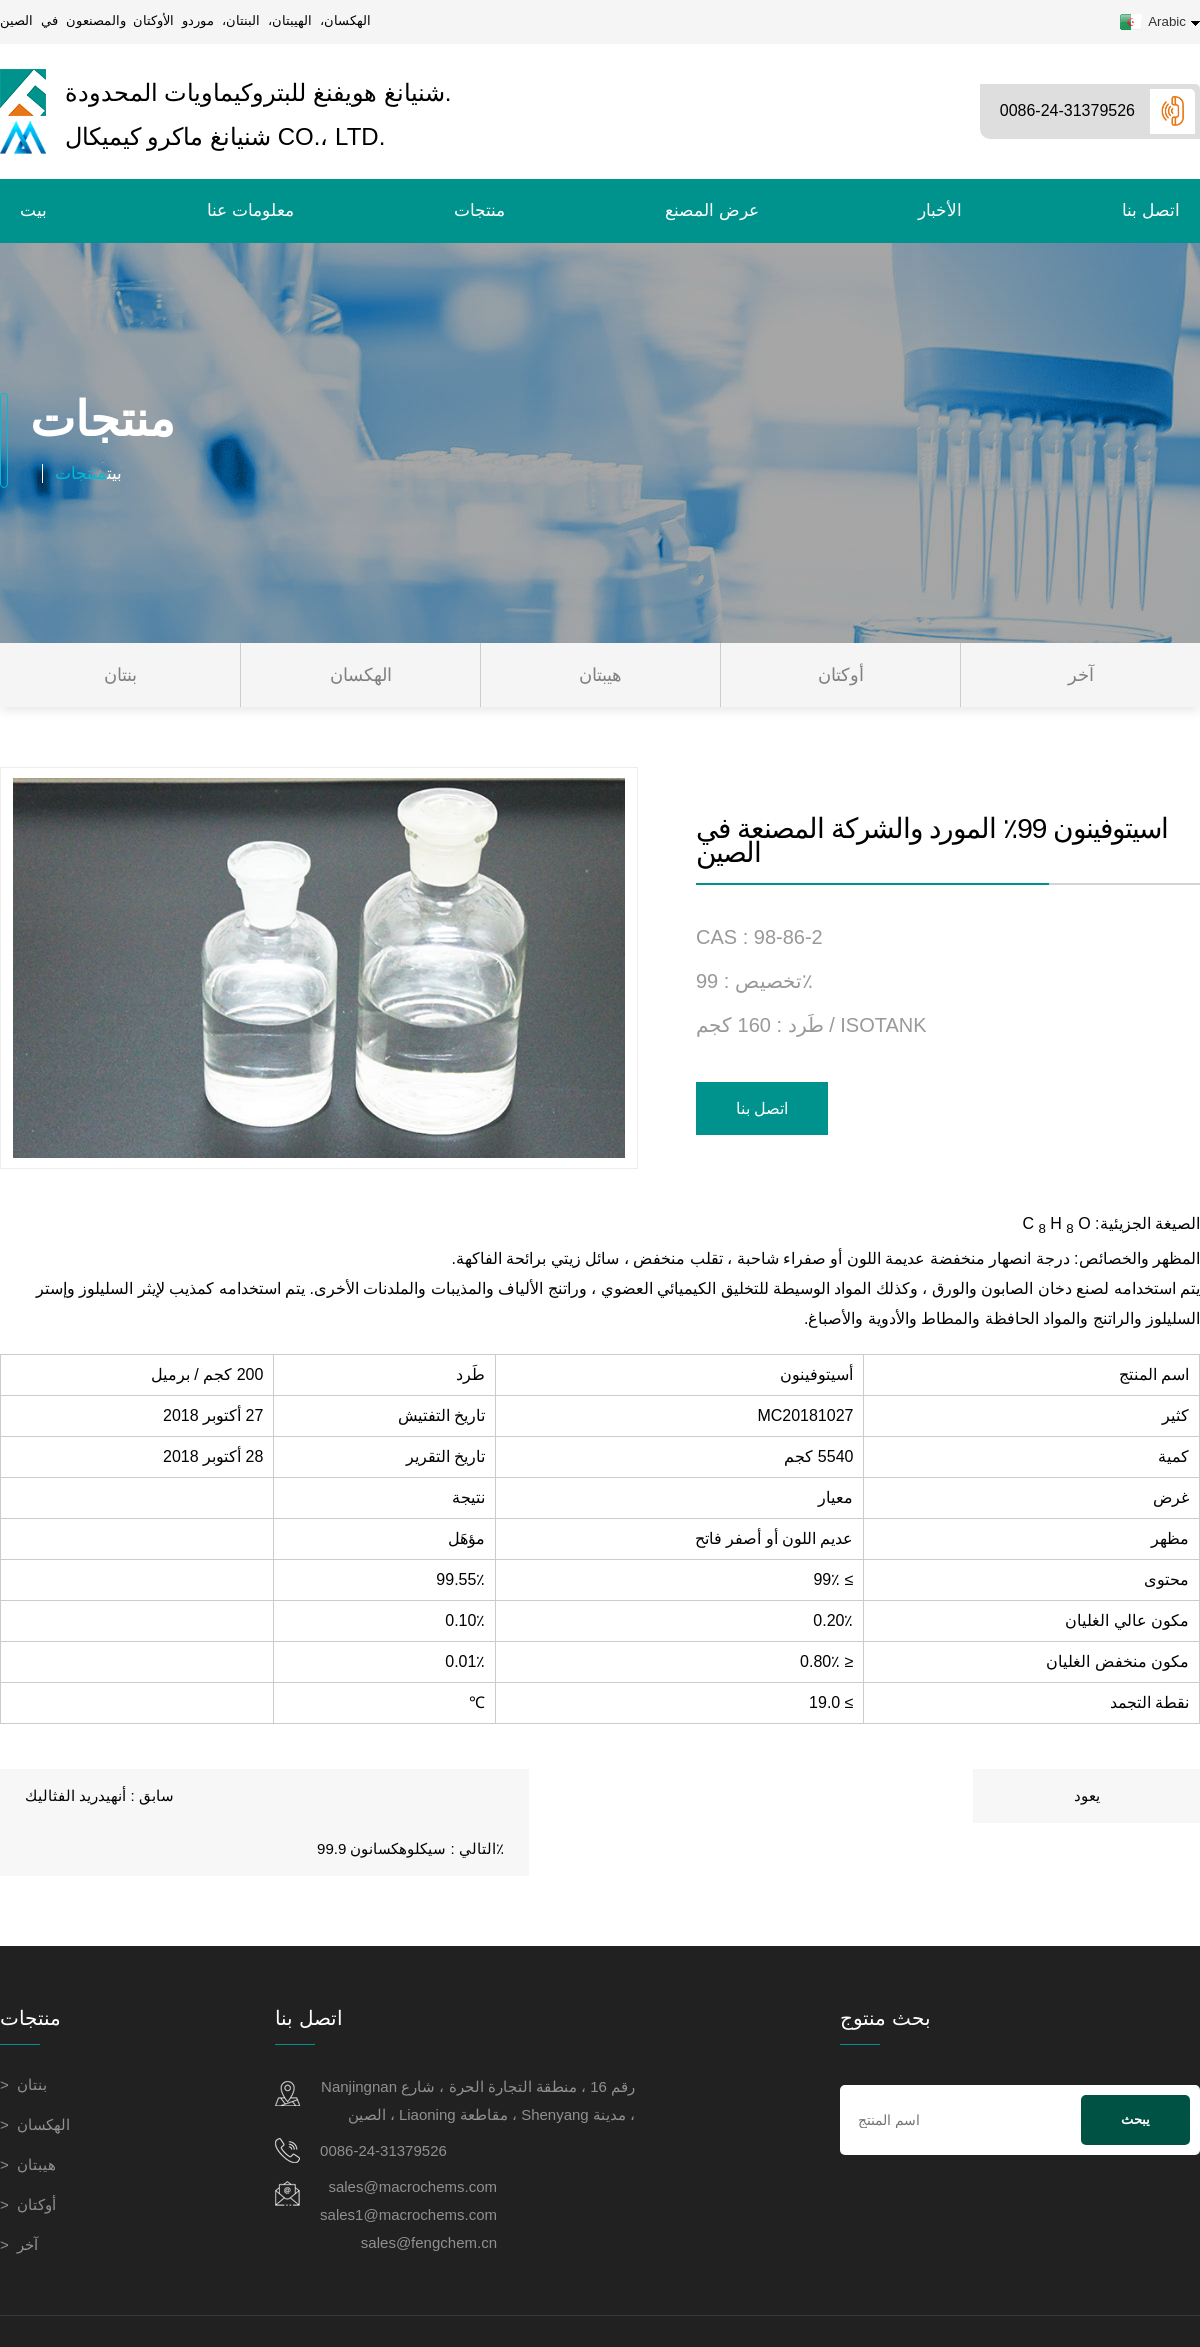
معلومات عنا (250, 210)
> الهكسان (35, 2071)
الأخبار (940, 210)
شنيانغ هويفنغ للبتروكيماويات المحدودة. (225, 92)
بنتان (120, 675)
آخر (1081, 675)
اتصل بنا (1151, 210)
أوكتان (841, 675)
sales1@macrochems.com (408, 2161)
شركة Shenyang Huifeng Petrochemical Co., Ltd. (845, 2304)
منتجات (479, 210)
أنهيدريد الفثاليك (74, 1795)
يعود (600, 1795)
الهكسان (361, 675)
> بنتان (23, 2031)
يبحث (1135, 2067)
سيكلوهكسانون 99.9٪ (1082, 1795)
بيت (33, 210)
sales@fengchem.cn (429, 2189)
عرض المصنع (712, 210)
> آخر (19, 2191)
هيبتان (600, 675)
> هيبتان (28, 2111)
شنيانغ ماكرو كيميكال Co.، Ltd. (192, 137)
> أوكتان (28, 2151)
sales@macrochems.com (412, 2133)
